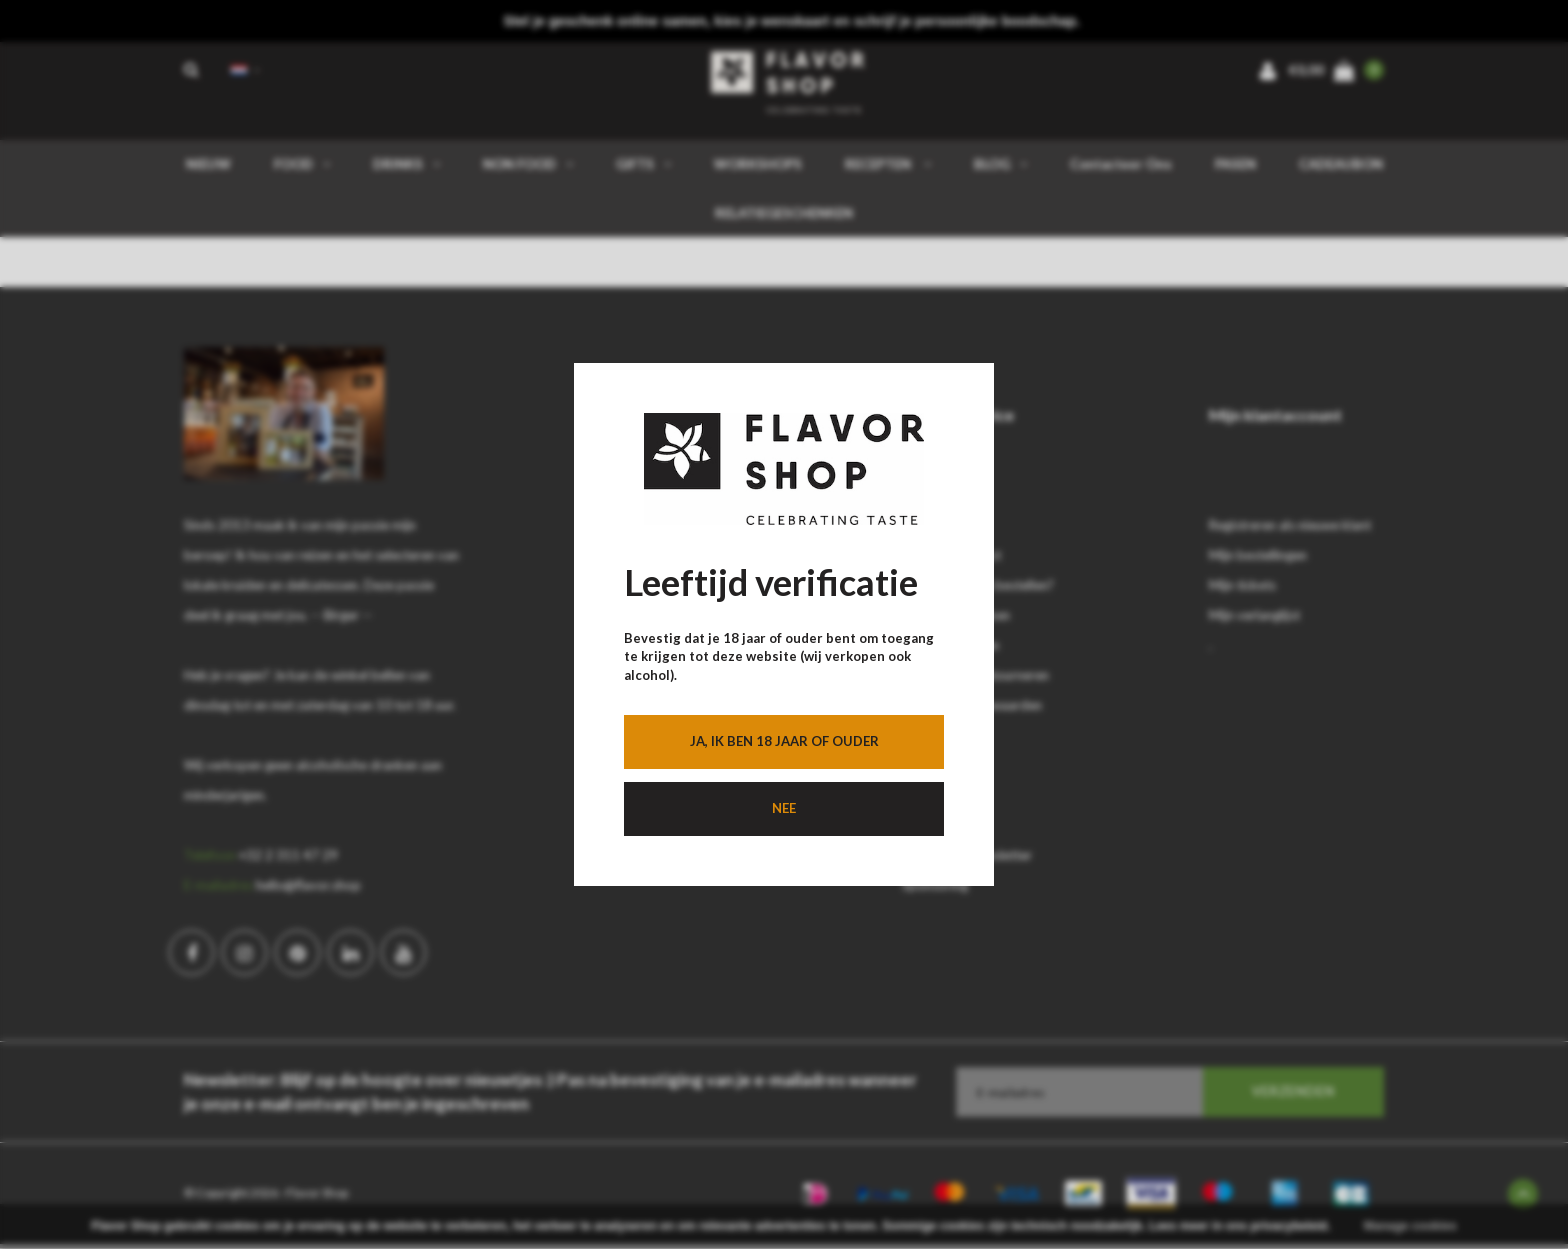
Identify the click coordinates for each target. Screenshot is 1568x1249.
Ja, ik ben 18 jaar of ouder (784, 741)
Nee (784, 808)
